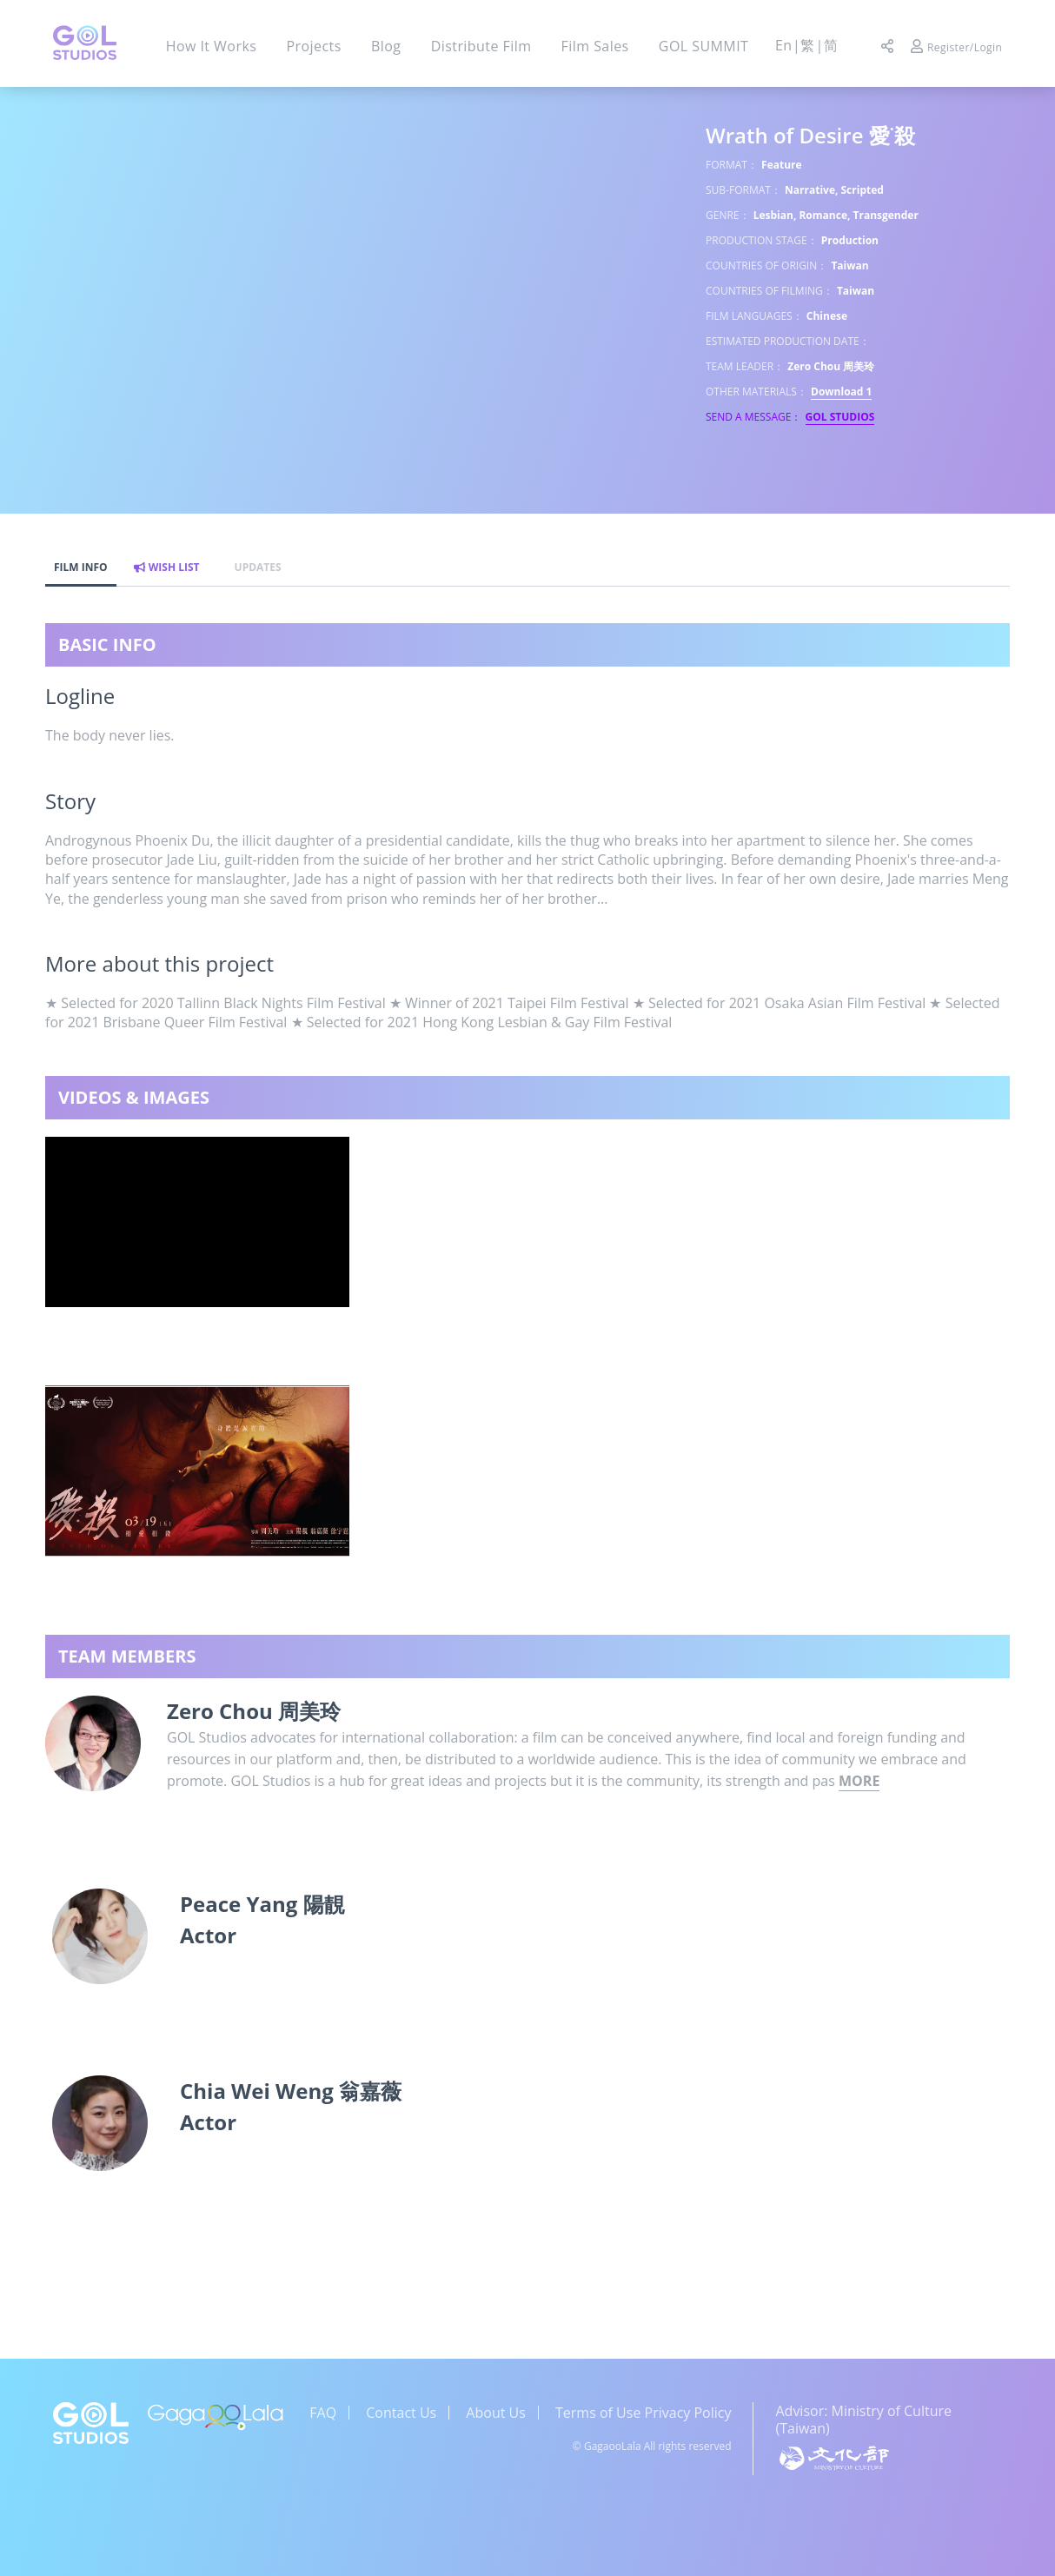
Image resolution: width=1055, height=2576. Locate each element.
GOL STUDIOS (840, 416)
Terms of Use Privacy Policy (643, 2412)
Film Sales (595, 46)
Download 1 (841, 391)
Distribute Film (481, 46)
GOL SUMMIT (704, 46)
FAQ (322, 2412)
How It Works (211, 46)
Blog (386, 46)
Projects (313, 46)
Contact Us (401, 2412)
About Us (496, 2412)
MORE (859, 1780)
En (784, 45)
